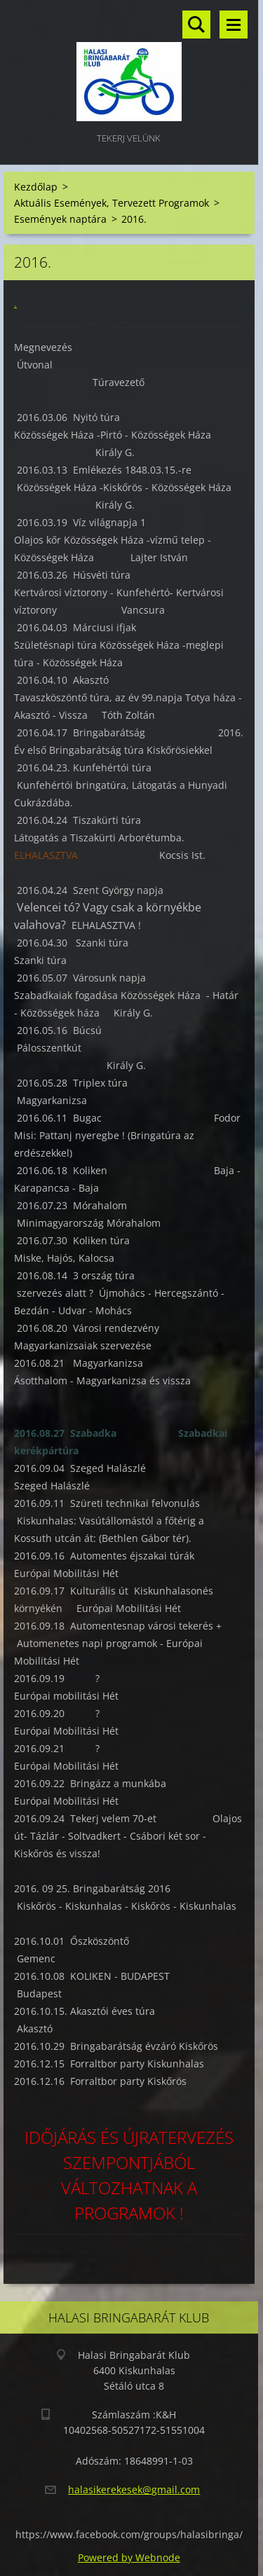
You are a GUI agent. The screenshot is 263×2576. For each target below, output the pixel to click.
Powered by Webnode (129, 2557)
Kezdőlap (36, 186)
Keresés (196, 25)
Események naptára (60, 219)
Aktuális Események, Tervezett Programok (111, 202)
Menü (234, 25)
